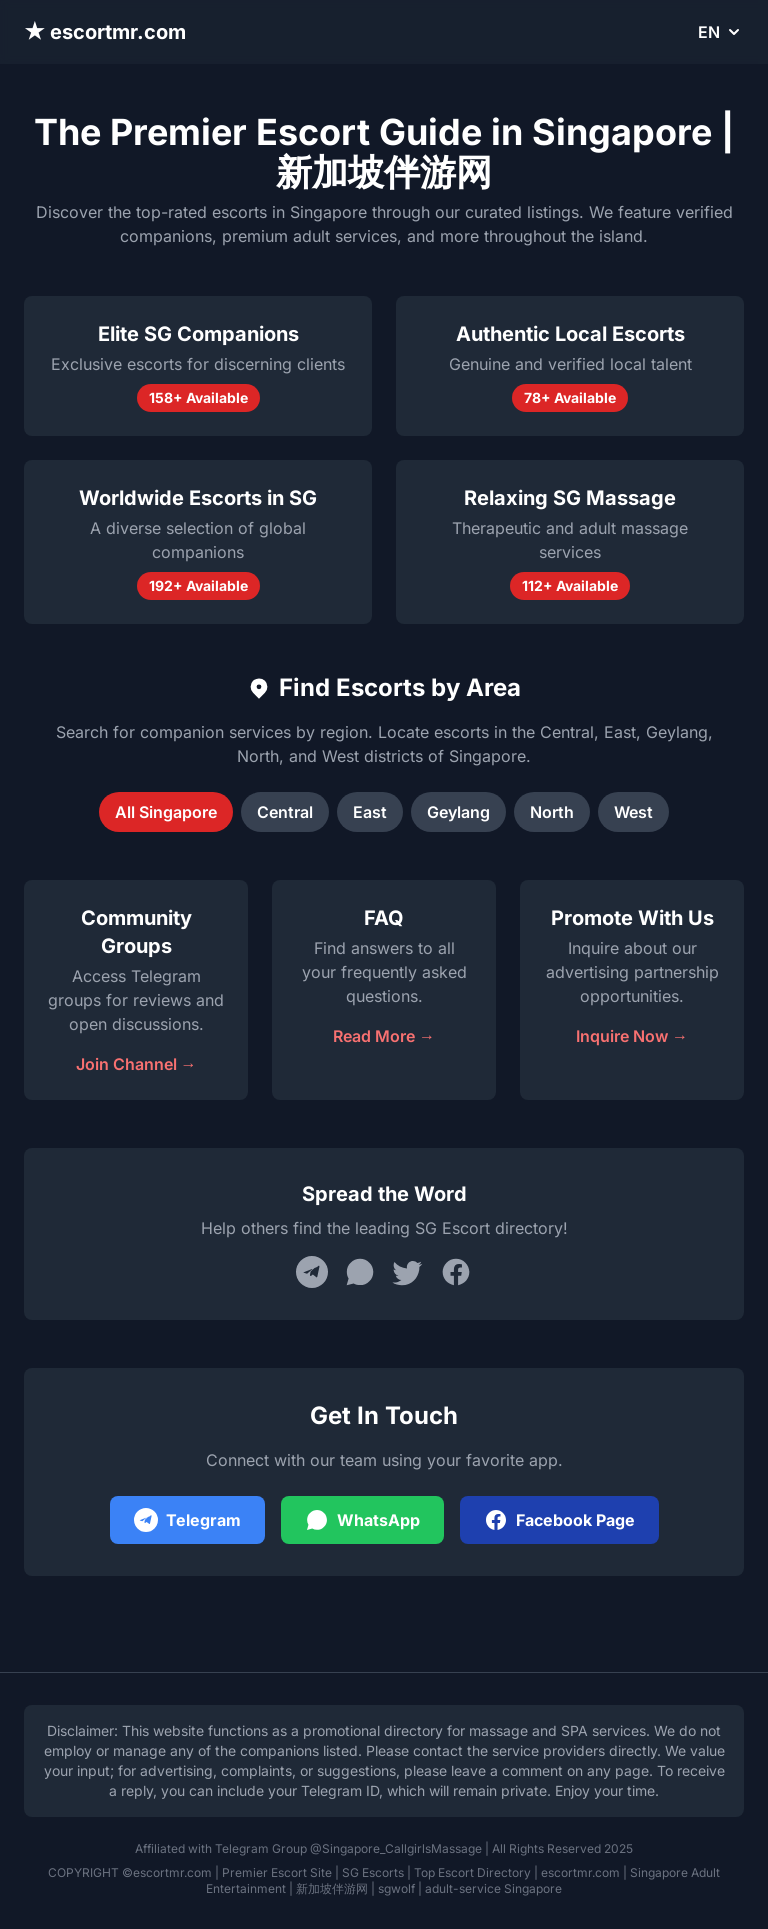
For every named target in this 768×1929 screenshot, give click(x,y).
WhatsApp (362, 1520)
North (552, 812)
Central (285, 812)
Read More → (384, 1036)
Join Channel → (136, 1064)
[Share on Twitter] (408, 1272)
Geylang (458, 812)
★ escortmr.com (105, 32)
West (633, 812)
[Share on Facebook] (456, 1272)
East (370, 812)
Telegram (187, 1520)
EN (721, 32)
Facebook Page (559, 1520)
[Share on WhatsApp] (360, 1272)
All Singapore (166, 812)
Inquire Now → (632, 1036)
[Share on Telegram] (312, 1272)
